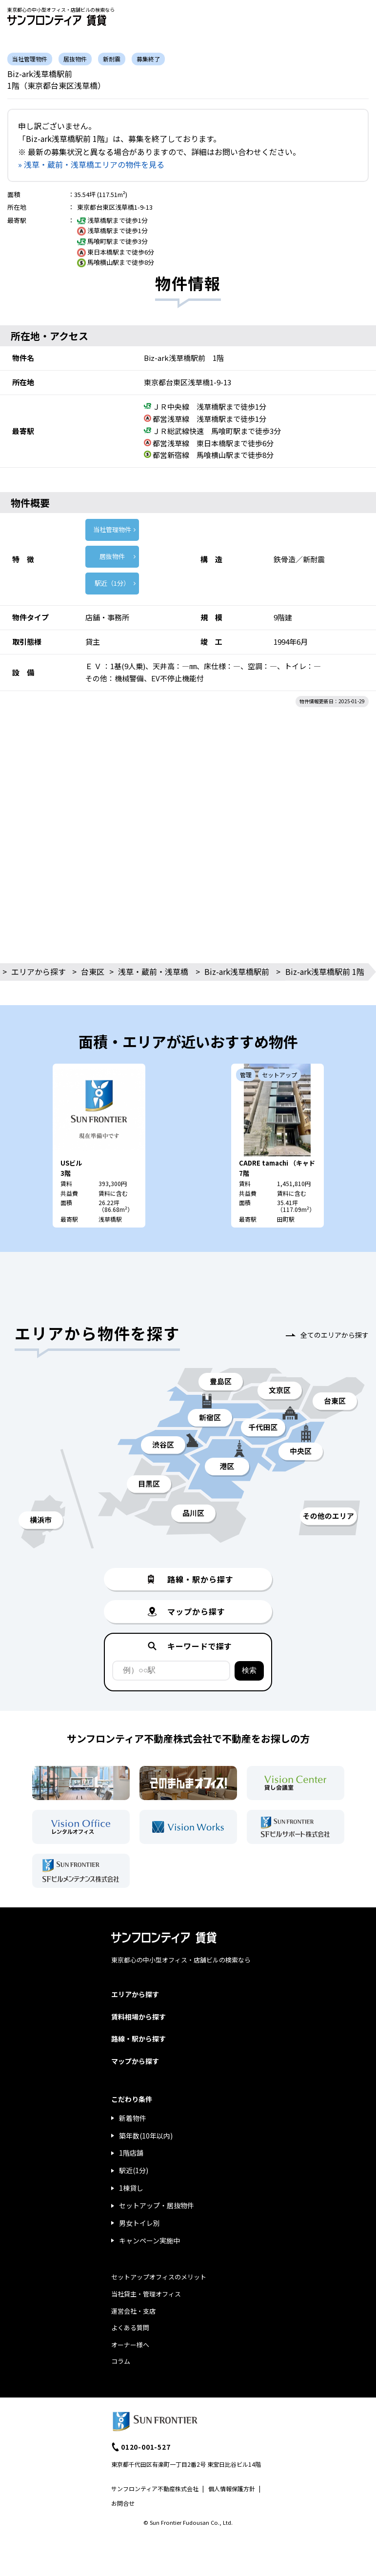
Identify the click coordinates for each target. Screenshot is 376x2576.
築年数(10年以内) (146, 2135)
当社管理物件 (112, 529)
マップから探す (135, 2061)
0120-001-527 (146, 2447)
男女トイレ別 (139, 2223)
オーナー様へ (130, 2344)
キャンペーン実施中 (149, 2240)
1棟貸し (131, 2188)
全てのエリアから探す (334, 1335)
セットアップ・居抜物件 (156, 2205)
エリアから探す (38, 971)
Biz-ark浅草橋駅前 (236, 971)
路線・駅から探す (138, 2038)
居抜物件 (112, 556)
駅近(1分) (133, 2170)
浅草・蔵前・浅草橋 (153, 971)
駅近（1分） (112, 583)
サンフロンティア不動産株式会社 (154, 2488)
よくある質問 (130, 2327)
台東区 (92, 971)
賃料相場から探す (138, 2016)
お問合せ (123, 2503)
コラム (120, 2361)
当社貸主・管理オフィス (146, 2294)
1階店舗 (131, 2153)
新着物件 (132, 2118)
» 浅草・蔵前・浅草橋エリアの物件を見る (91, 164)
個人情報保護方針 (231, 2488)
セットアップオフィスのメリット (158, 2276)
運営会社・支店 (133, 2311)
